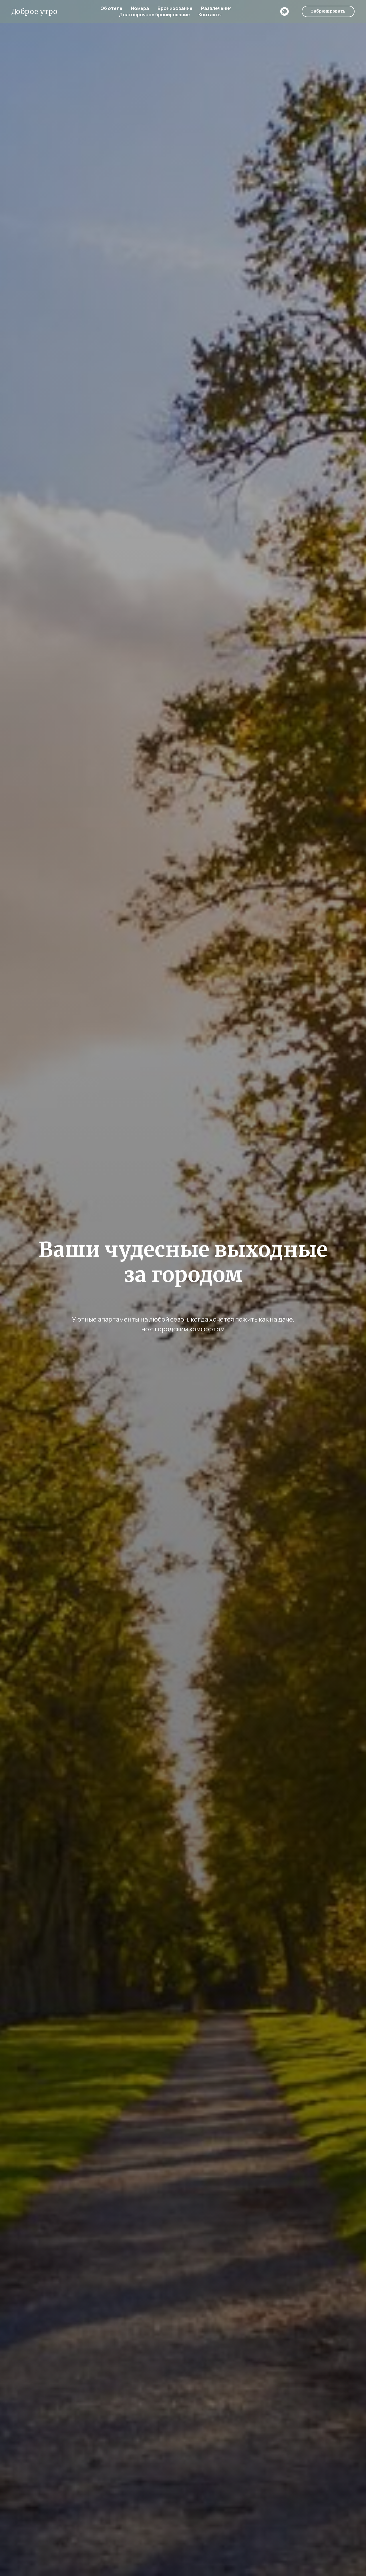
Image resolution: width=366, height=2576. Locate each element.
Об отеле (111, 8)
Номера (140, 8)
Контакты (210, 14)
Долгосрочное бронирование (154, 14)
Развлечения (216, 8)
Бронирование (175, 8)
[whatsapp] (284, 11)
